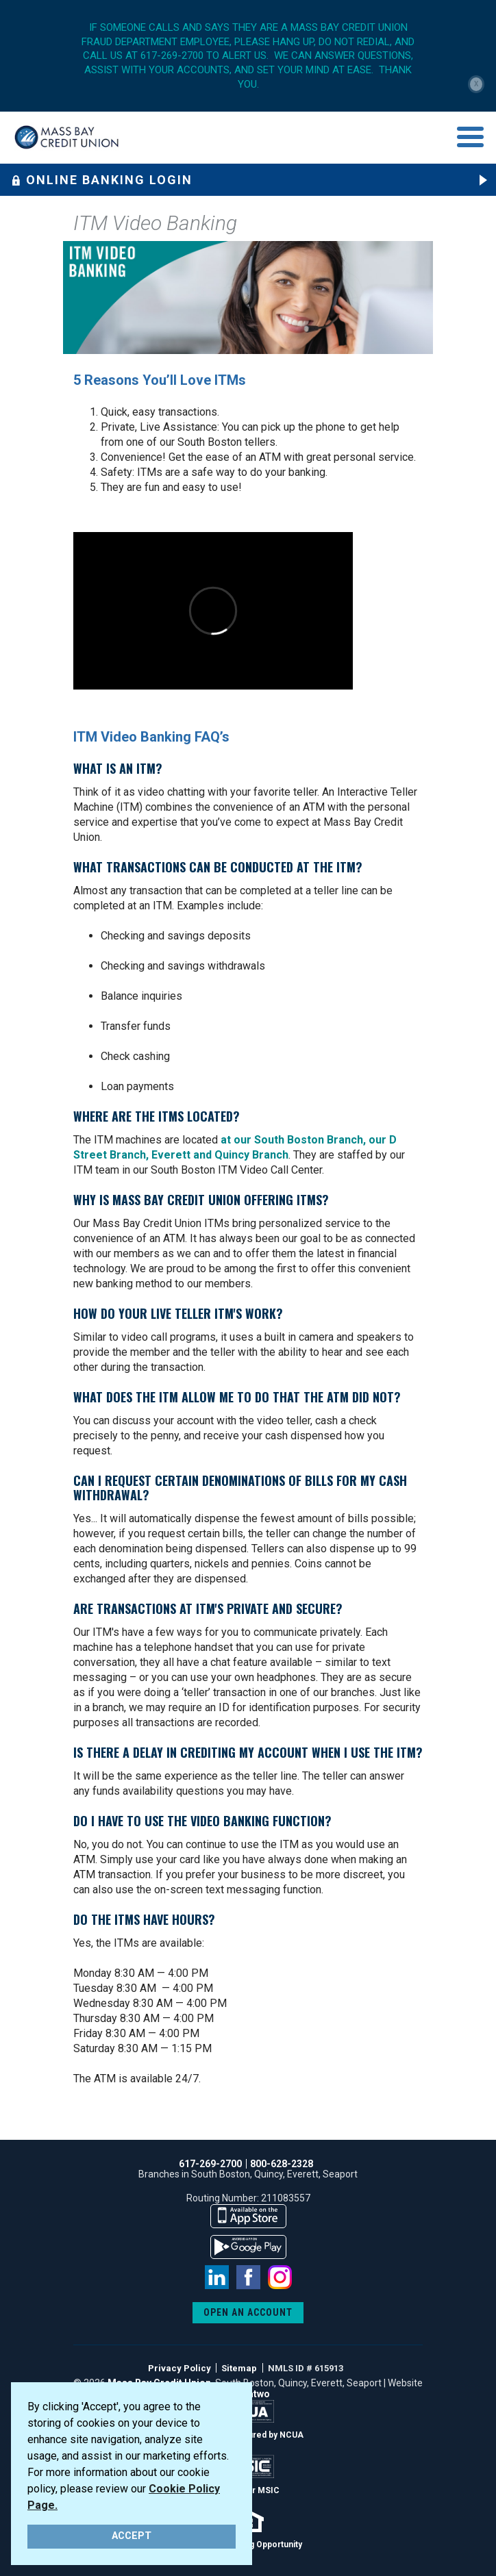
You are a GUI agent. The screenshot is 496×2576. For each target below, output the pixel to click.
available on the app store (248, 2216)
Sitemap (239, 2368)
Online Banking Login (102, 180)
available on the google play (248, 2247)
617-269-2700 (210, 2163)
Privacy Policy (179, 2368)
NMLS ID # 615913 (305, 2368)
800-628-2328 (281, 2163)
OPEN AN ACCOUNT (248, 2312)
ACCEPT (131, 2536)
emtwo (254, 2393)
